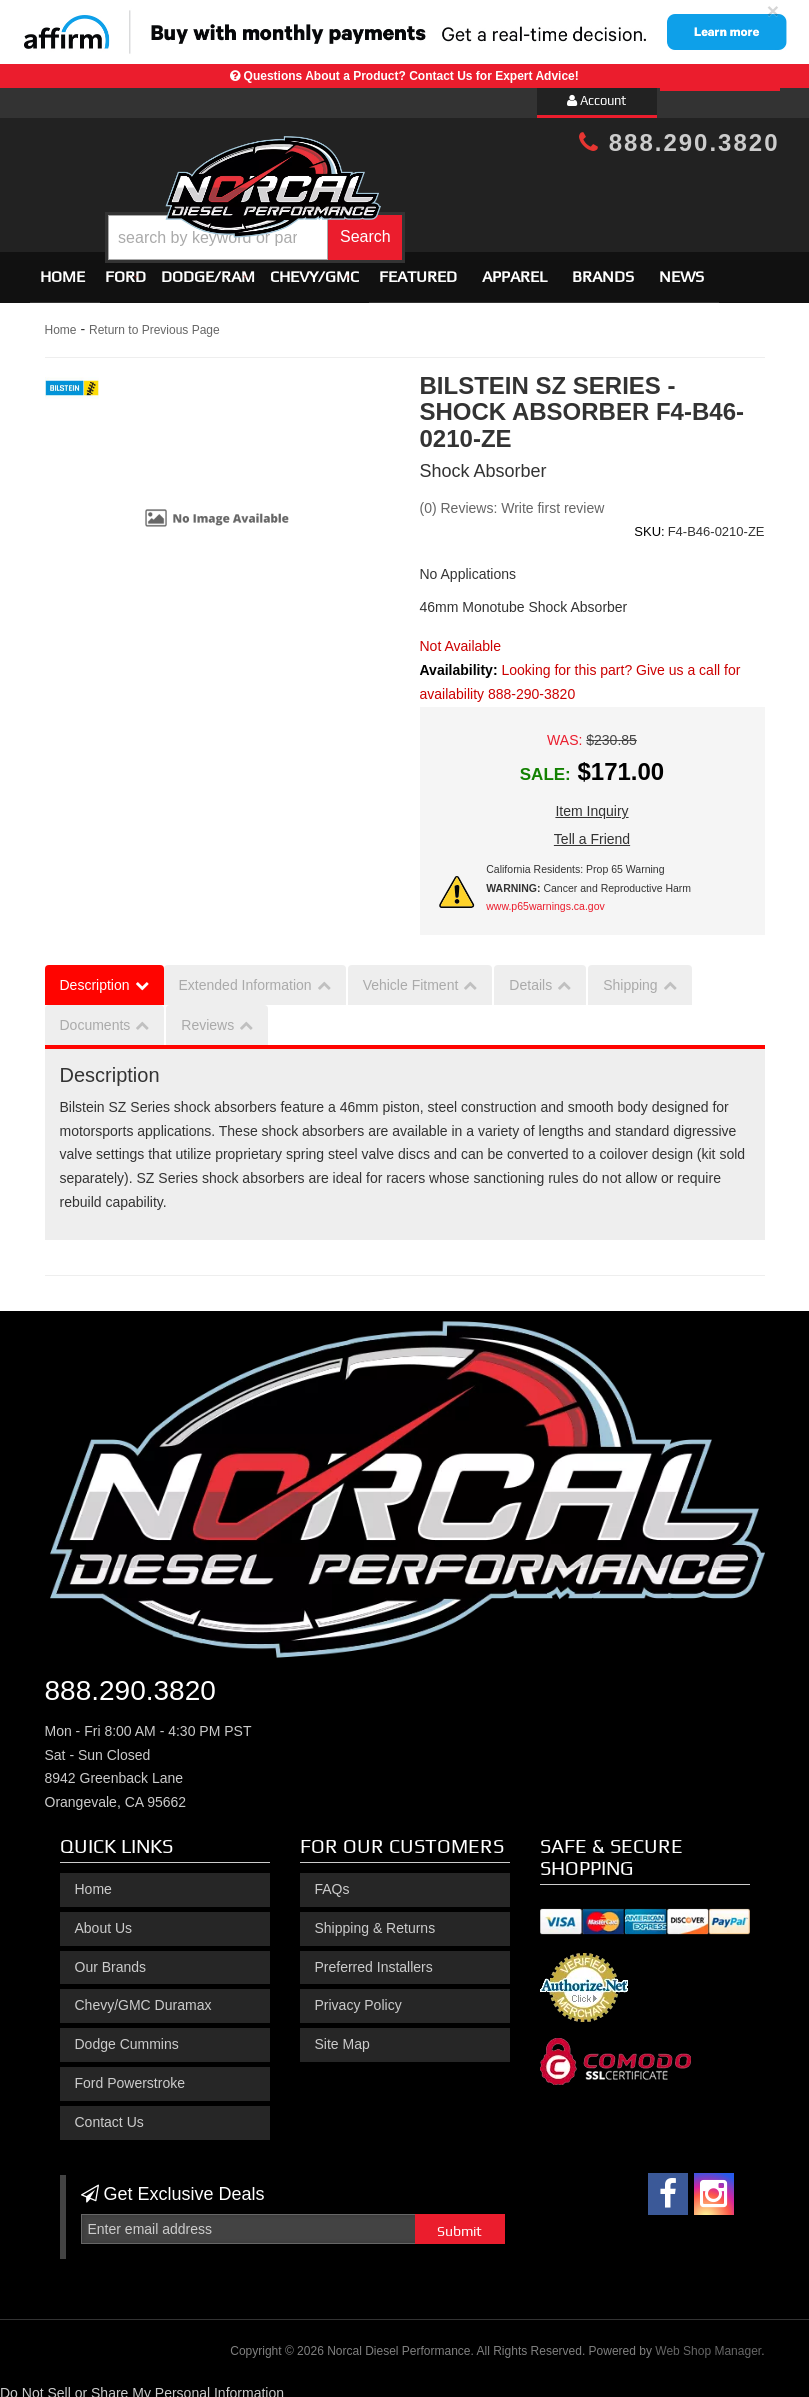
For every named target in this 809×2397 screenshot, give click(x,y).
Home (62, 267)
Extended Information (245, 976)
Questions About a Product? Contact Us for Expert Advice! (411, 76)
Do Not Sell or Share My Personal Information (142, 2384)
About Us (104, 1919)
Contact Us (109, 2113)
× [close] (773, 10)
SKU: (649, 522)
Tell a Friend (592, 830)
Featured (418, 267)
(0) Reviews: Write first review (512, 499)
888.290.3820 (679, 142)
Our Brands (111, 1958)
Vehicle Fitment (411, 976)
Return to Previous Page (154, 321)
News (681, 267)
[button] (435, 223)
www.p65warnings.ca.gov (545, 897)
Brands (603, 267)
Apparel (514, 267)
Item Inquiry (591, 802)
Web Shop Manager (708, 2343)
